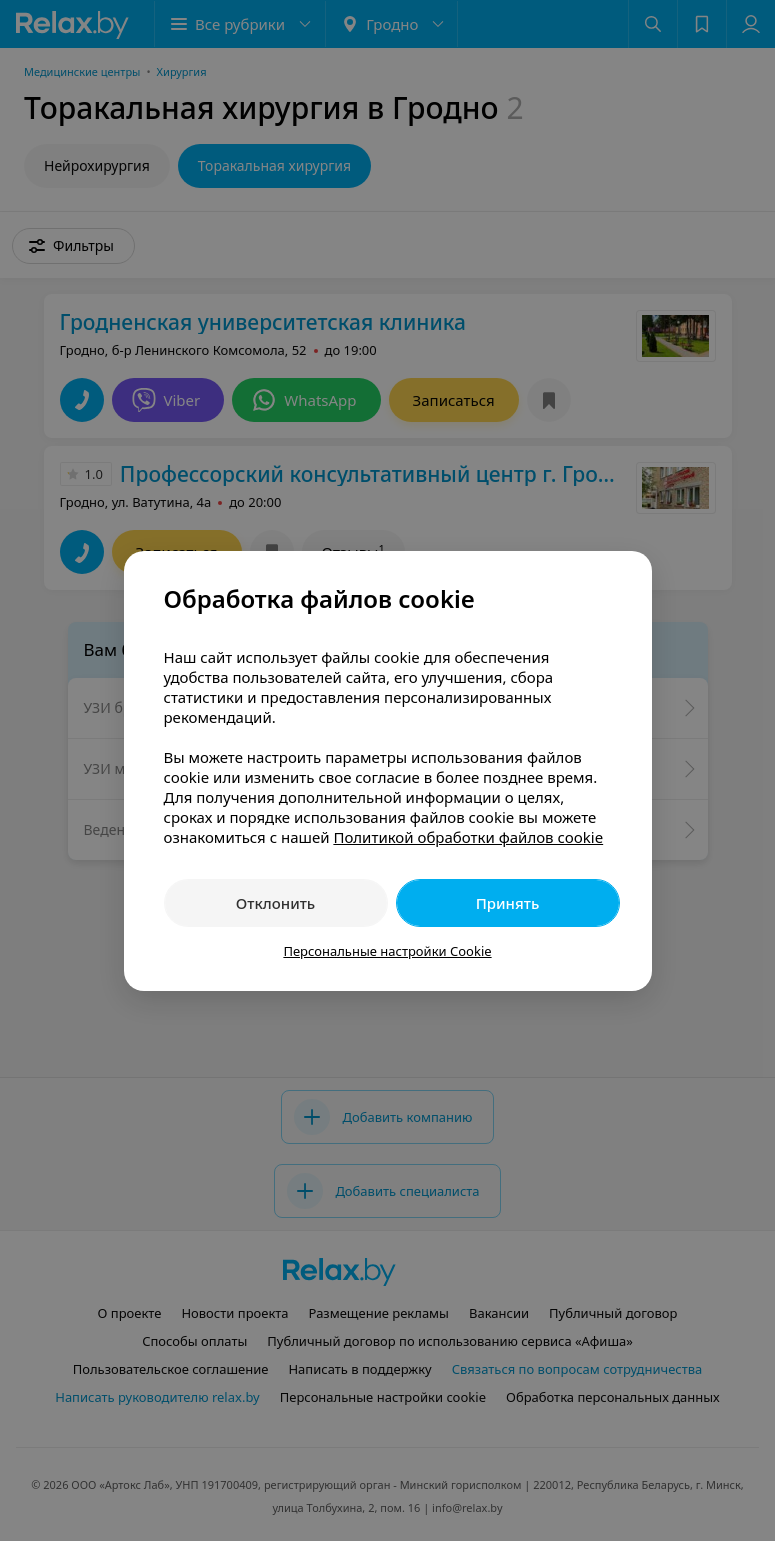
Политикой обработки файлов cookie (468, 837)
